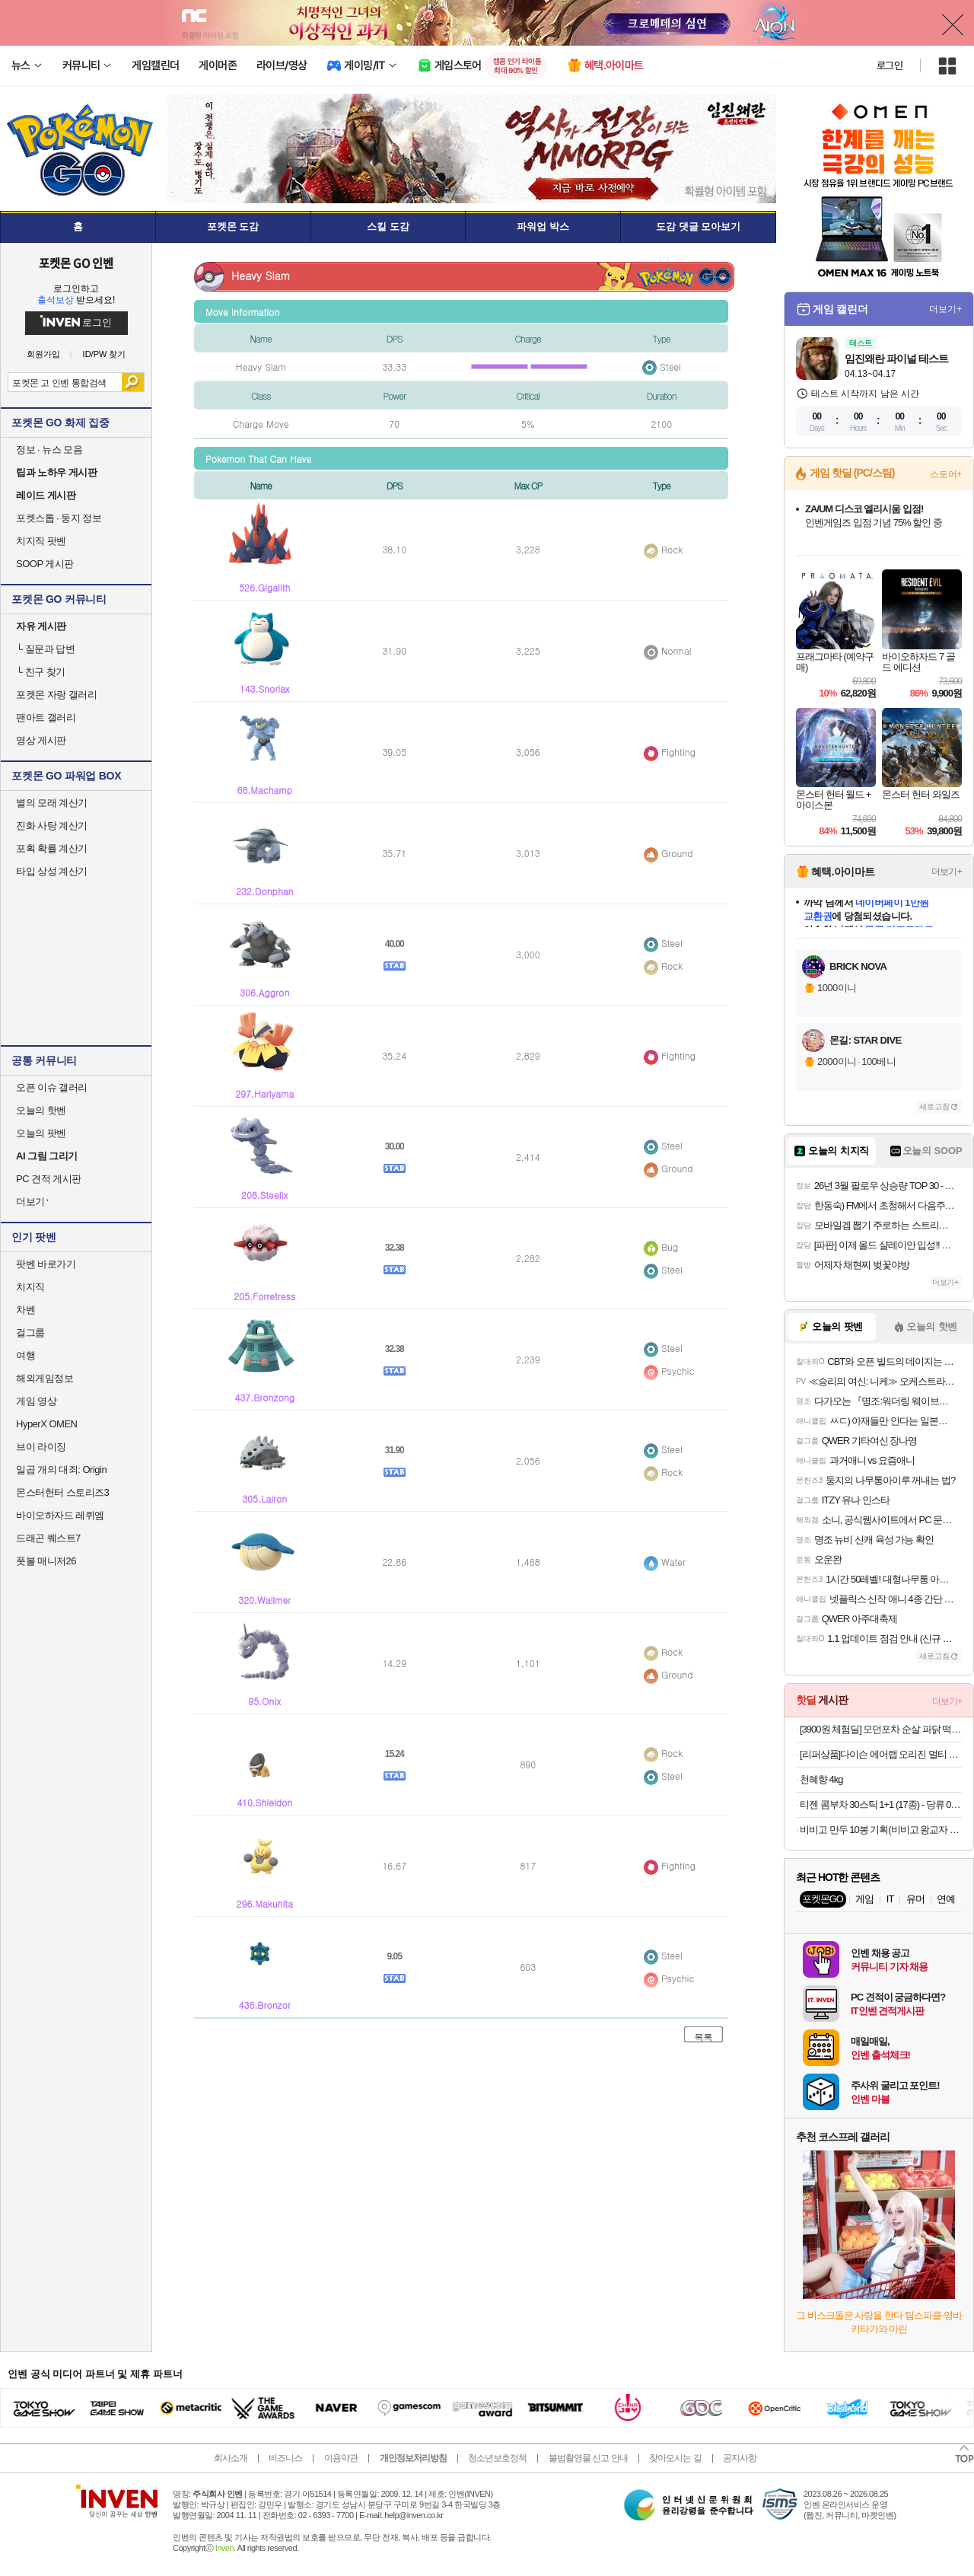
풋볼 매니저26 (46, 1561)
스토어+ (946, 474)
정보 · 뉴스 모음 (49, 449)
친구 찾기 (40, 672)
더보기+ (945, 309)
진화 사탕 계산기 (52, 826)
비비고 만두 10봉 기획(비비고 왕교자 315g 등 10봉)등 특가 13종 (881, 1829)
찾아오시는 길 (675, 2458)
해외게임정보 (44, 1378)
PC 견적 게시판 (48, 1179)
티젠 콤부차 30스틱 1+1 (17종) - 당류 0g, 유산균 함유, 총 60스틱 (881, 1804)
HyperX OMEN (46, 1424)
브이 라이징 (41, 1447)
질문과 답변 (45, 649)
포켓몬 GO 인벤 (76, 263)
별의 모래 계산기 (52, 803)
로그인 (889, 65)
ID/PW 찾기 (104, 354)
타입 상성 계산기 (52, 871)
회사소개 (230, 2458)
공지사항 (739, 2458)
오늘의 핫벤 (41, 1110)
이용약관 (341, 2458)
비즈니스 (285, 2458)
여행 (25, 1355)
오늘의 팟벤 (41, 1133)
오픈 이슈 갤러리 (52, 1087)
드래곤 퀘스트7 (48, 1538)
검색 (133, 382)
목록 (704, 2036)
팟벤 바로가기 (45, 1264)
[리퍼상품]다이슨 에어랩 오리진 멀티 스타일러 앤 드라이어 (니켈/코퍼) (881, 1754)
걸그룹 (30, 1332)
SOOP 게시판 (45, 564)
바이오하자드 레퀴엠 (60, 1515)
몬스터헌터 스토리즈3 (62, 1492)
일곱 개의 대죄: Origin (61, 1470)
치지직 (30, 1287)
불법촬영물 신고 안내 (588, 2458)
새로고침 (934, 1106)
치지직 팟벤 (41, 541)
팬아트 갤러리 (45, 717)
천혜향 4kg (821, 1779)
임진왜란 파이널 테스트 (896, 358)
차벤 (25, 1310)
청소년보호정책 (497, 2458)
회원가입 (43, 354)
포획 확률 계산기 (52, 848)
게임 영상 (36, 1401)
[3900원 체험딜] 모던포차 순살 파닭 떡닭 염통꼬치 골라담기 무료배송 (881, 1729)
